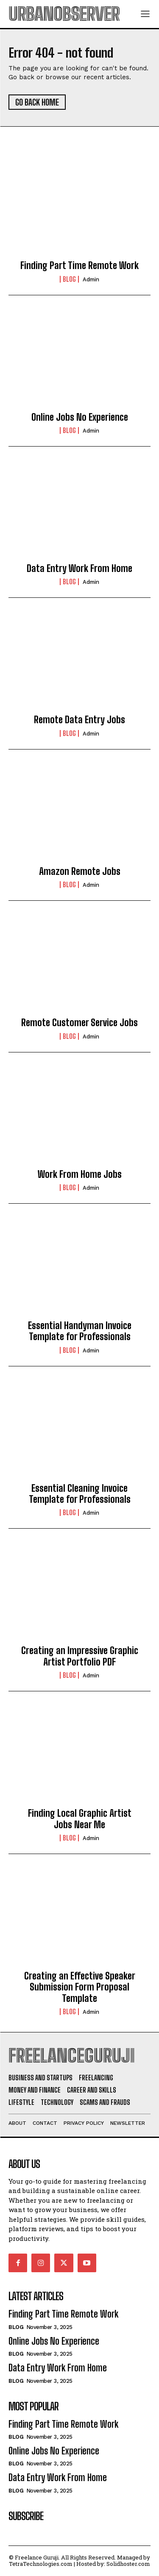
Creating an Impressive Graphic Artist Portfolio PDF (79, 1656)
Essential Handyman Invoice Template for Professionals (79, 1331)
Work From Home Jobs (80, 1174)
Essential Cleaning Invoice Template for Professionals (80, 1493)
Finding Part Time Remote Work (79, 265)
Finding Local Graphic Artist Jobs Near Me (79, 1818)
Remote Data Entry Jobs (79, 719)
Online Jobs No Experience (79, 417)
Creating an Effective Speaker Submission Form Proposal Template (79, 1987)
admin (91, 279)
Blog (69, 279)
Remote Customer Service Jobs (79, 1022)
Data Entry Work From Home (79, 568)
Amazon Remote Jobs (79, 871)
